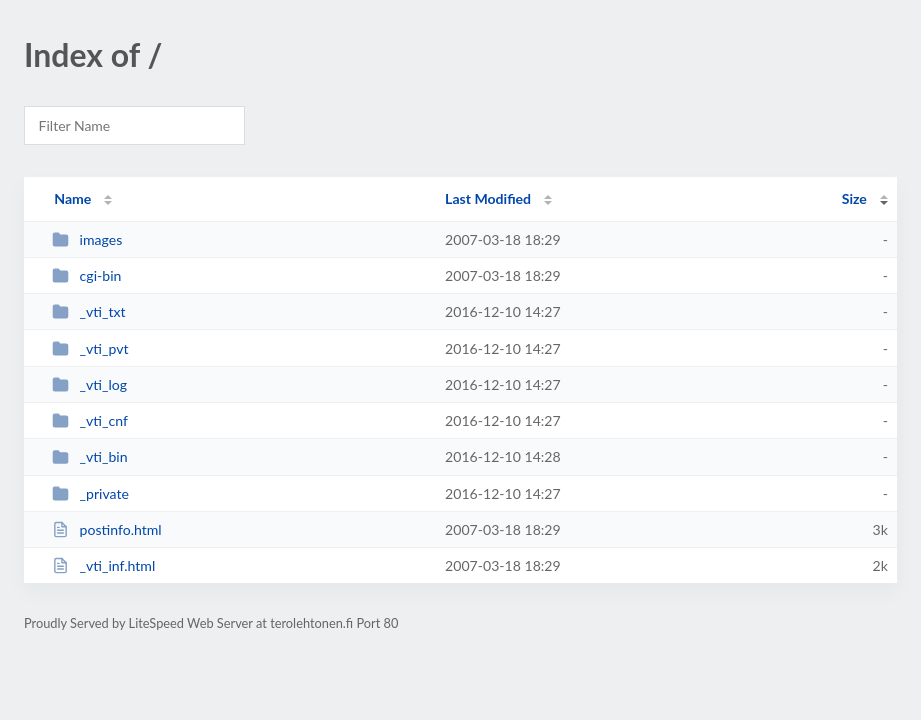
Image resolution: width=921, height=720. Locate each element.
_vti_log (89, 384)
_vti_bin (89, 456)
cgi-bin (86, 275)
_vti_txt (88, 311)
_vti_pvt (90, 348)
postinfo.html (107, 529)
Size (854, 198)
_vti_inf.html (103, 565)
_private (90, 493)
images (87, 239)
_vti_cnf (90, 420)
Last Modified (488, 198)
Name (72, 198)
